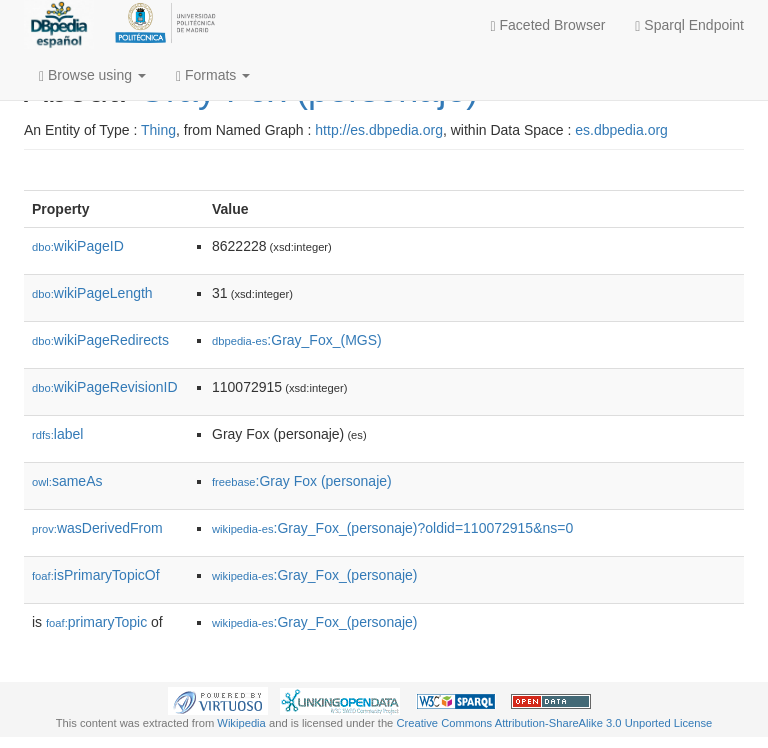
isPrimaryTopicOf (96, 575)
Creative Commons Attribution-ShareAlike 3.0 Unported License (554, 723)
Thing (158, 130)
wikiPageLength (92, 293)
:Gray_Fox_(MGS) (297, 340)
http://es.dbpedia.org (379, 130)
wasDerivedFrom (97, 528)
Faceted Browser (548, 25)
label (57, 434)
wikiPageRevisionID (105, 387)
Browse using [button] (92, 75)
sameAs (67, 481)
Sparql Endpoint (689, 25)
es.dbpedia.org (621, 130)
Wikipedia (241, 723)
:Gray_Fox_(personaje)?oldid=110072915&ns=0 (392, 528)
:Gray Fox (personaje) (302, 481)
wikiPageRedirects (100, 340)
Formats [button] (213, 75)
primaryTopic (96, 622)
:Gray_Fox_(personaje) (315, 575)
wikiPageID (78, 246)
